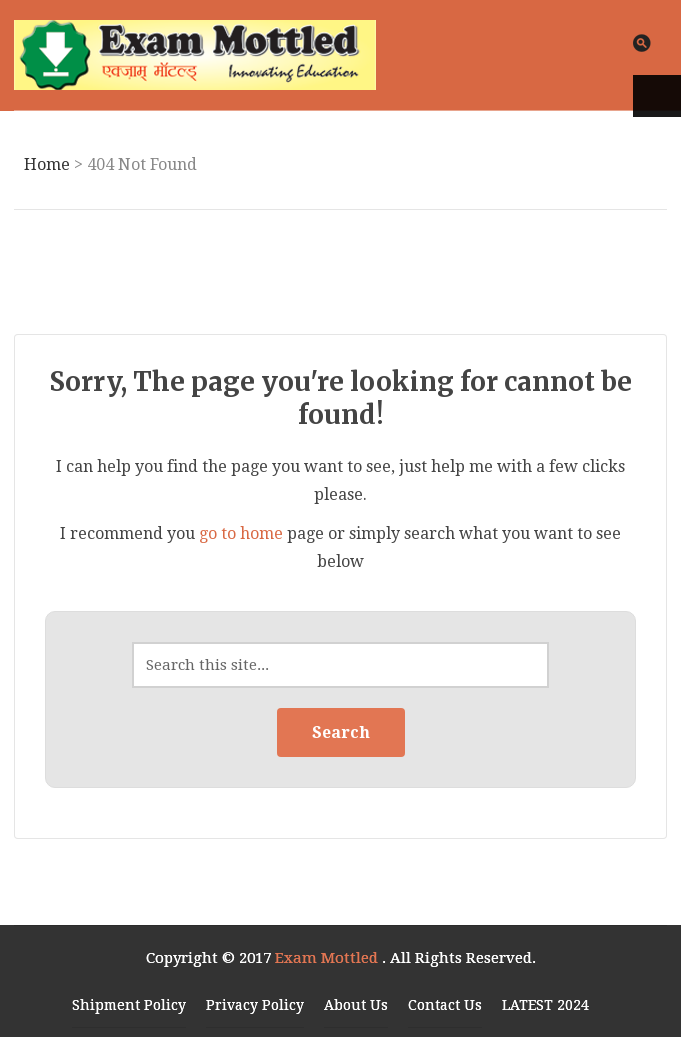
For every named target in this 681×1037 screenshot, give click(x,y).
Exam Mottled (328, 958)
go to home (241, 533)
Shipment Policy (129, 1005)
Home (47, 164)
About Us (356, 1005)
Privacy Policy (255, 1005)
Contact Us (445, 1005)
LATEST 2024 (545, 1005)
